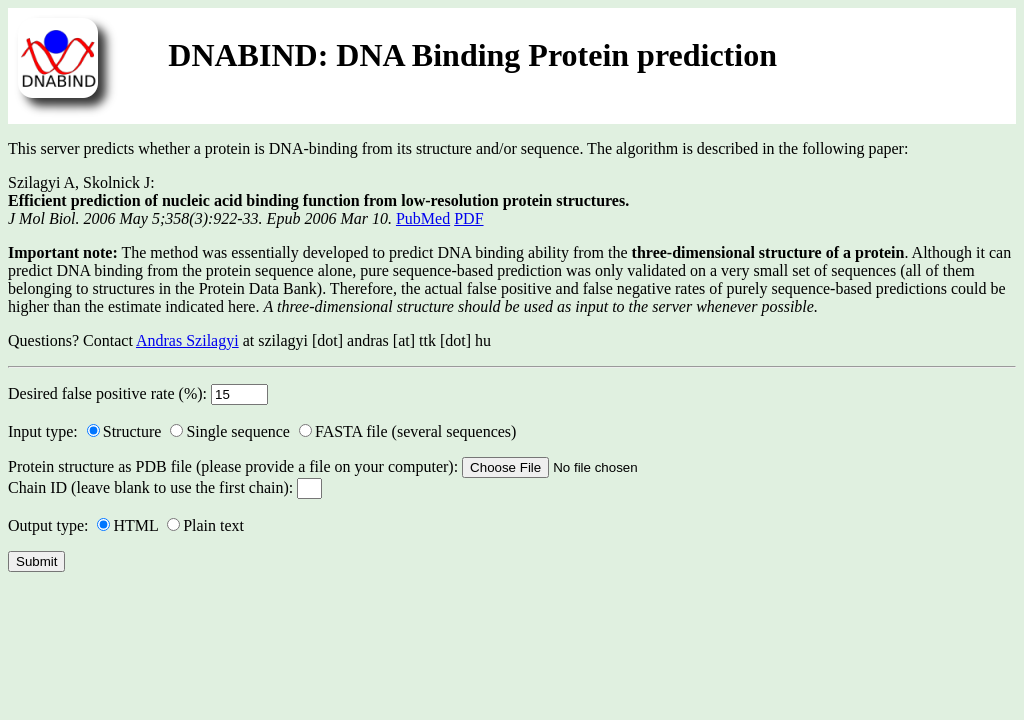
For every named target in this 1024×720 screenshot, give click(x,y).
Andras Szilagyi (187, 340)
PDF (468, 218)
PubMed (423, 218)
